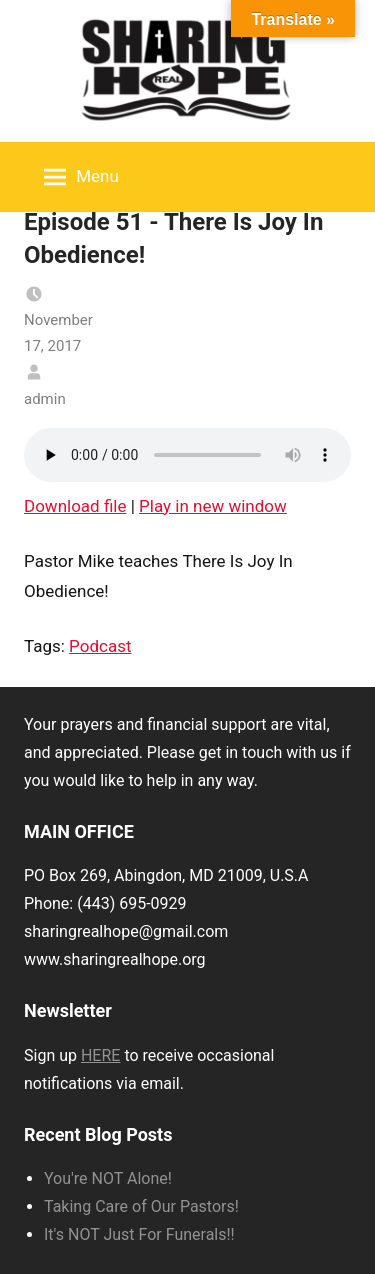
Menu (81, 177)
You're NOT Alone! (108, 1178)
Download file (75, 506)
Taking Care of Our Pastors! (141, 1206)
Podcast (100, 646)
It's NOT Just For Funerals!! (139, 1234)
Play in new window (213, 506)
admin (45, 399)
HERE (100, 1055)
